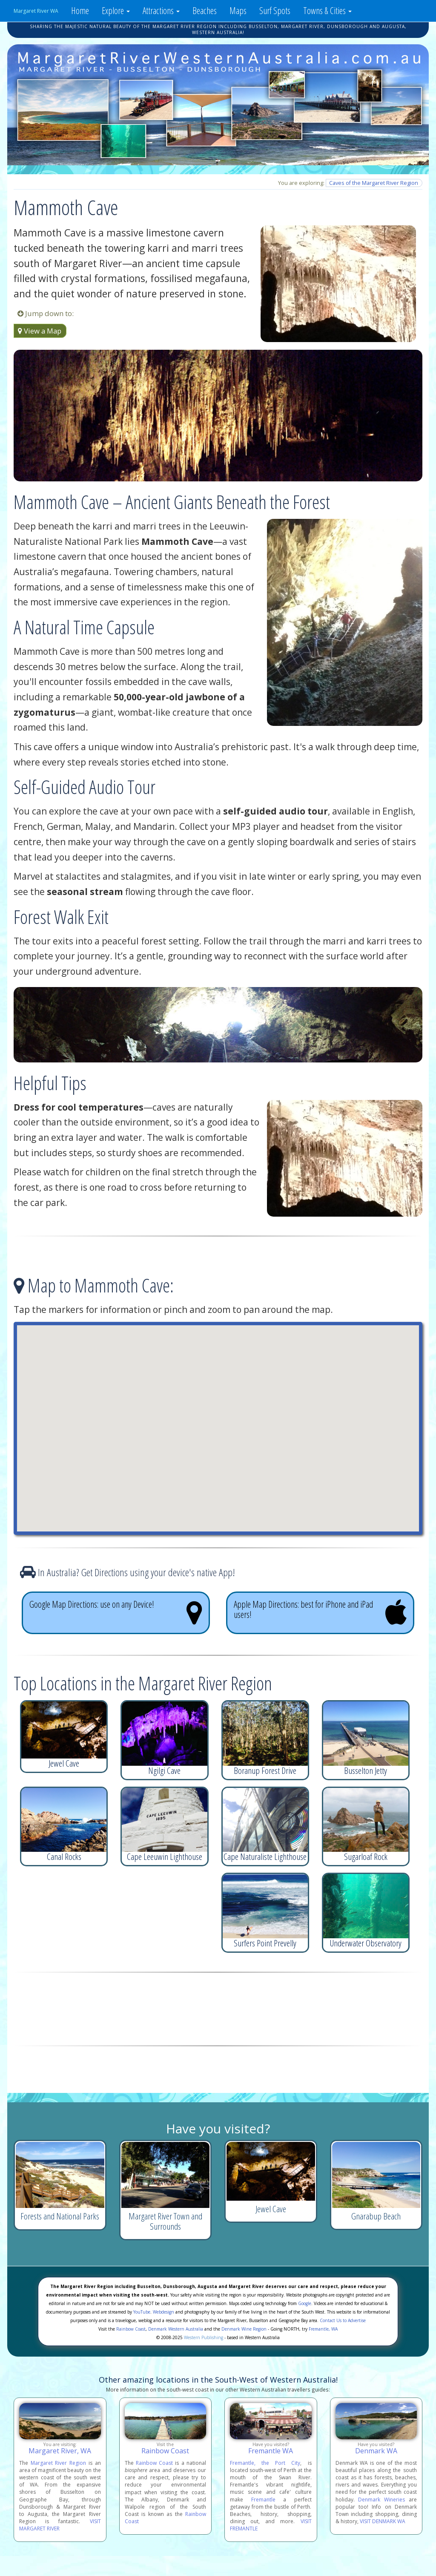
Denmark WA (376, 2450)
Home (80, 10)
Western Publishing (203, 2337)
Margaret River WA (36, 10)
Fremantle (263, 2499)
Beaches (204, 10)
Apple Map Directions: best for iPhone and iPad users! (320, 1612)
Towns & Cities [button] (327, 10)
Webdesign (163, 2312)
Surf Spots (274, 10)
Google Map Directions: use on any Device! (115, 1612)
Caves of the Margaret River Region (373, 183)
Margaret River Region (58, 2463)
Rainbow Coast (131, 2329)
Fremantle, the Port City (265, 2463)
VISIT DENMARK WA (382, 2521)
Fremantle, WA (323, 2329)
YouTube (141, 2312)
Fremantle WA (270, 2450)
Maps (238, 10)
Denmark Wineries (381, 2499)
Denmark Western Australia (175, 2329)
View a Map (39, 331)
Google (304, 2303)
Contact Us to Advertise (343, 2320)
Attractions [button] (161, 10)
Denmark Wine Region (244, 2329)
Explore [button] (116, 10)
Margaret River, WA (60, 2450)
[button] (218, 1420)
